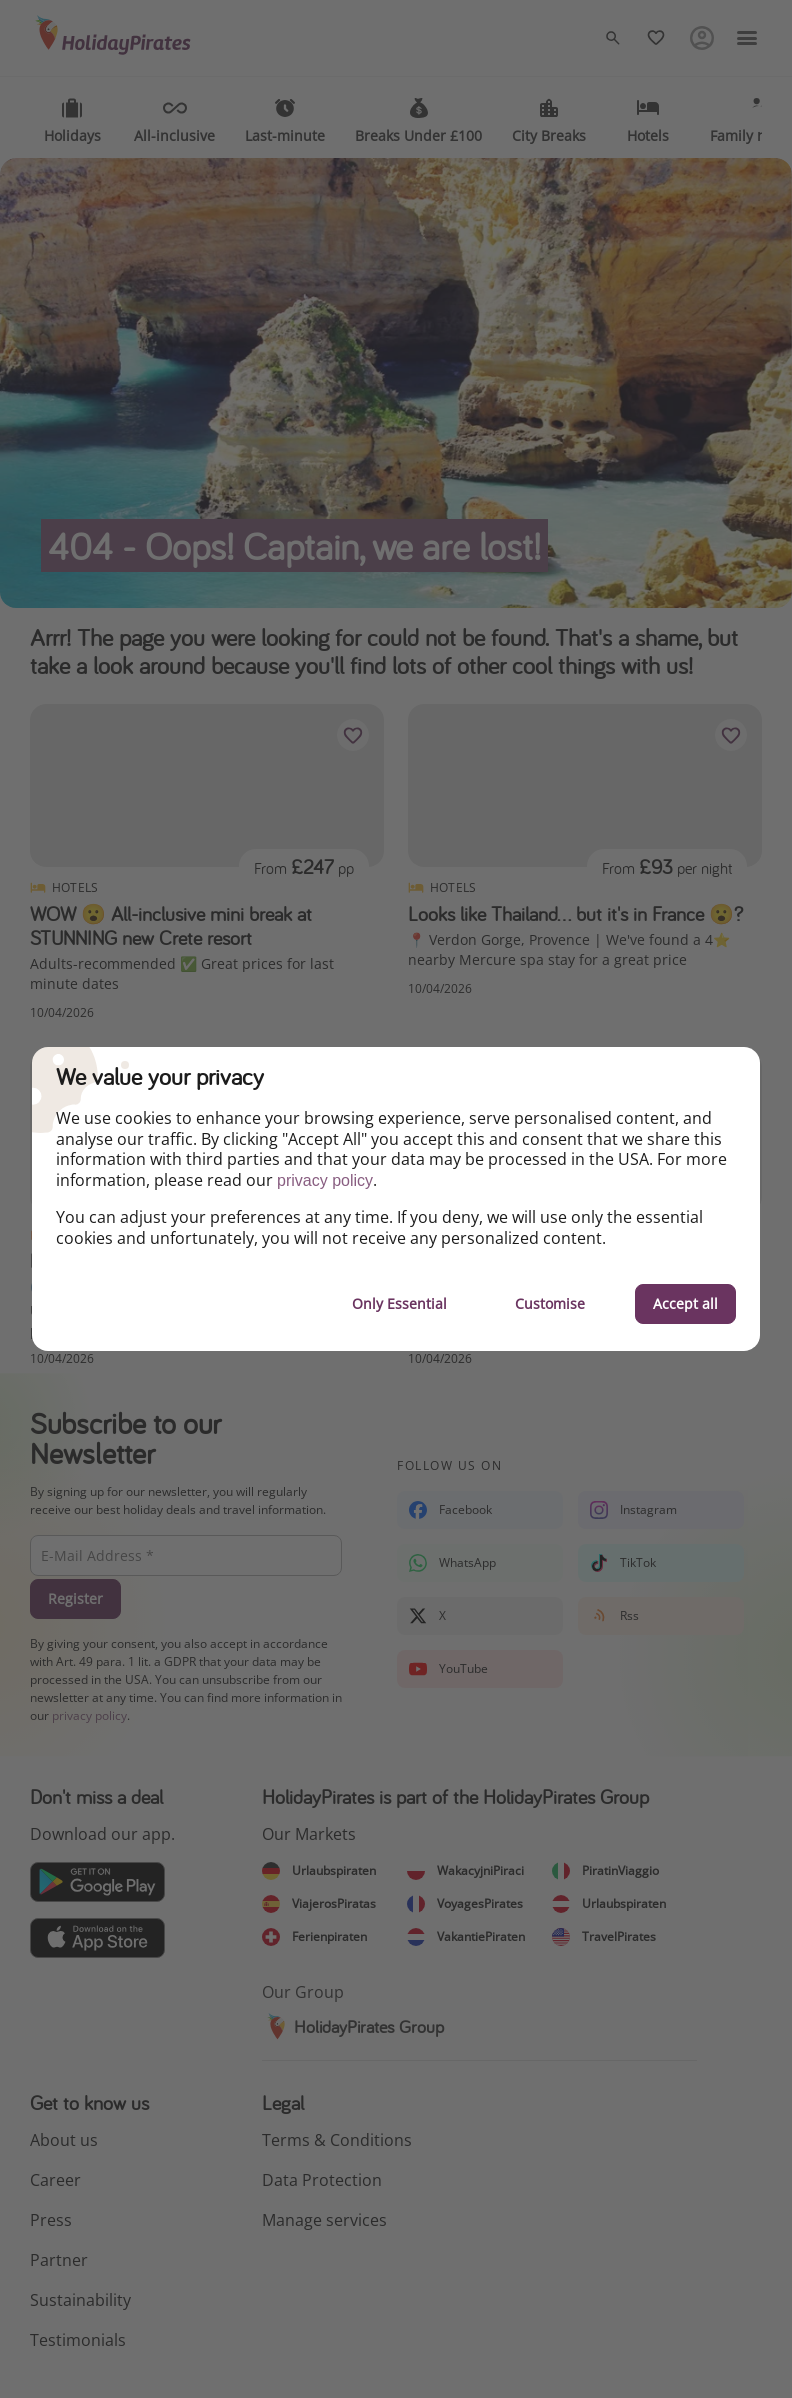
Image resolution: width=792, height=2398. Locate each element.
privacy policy (325, 1180)
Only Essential (399, 1303)
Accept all (685, 1303)
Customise (550, 1303)
